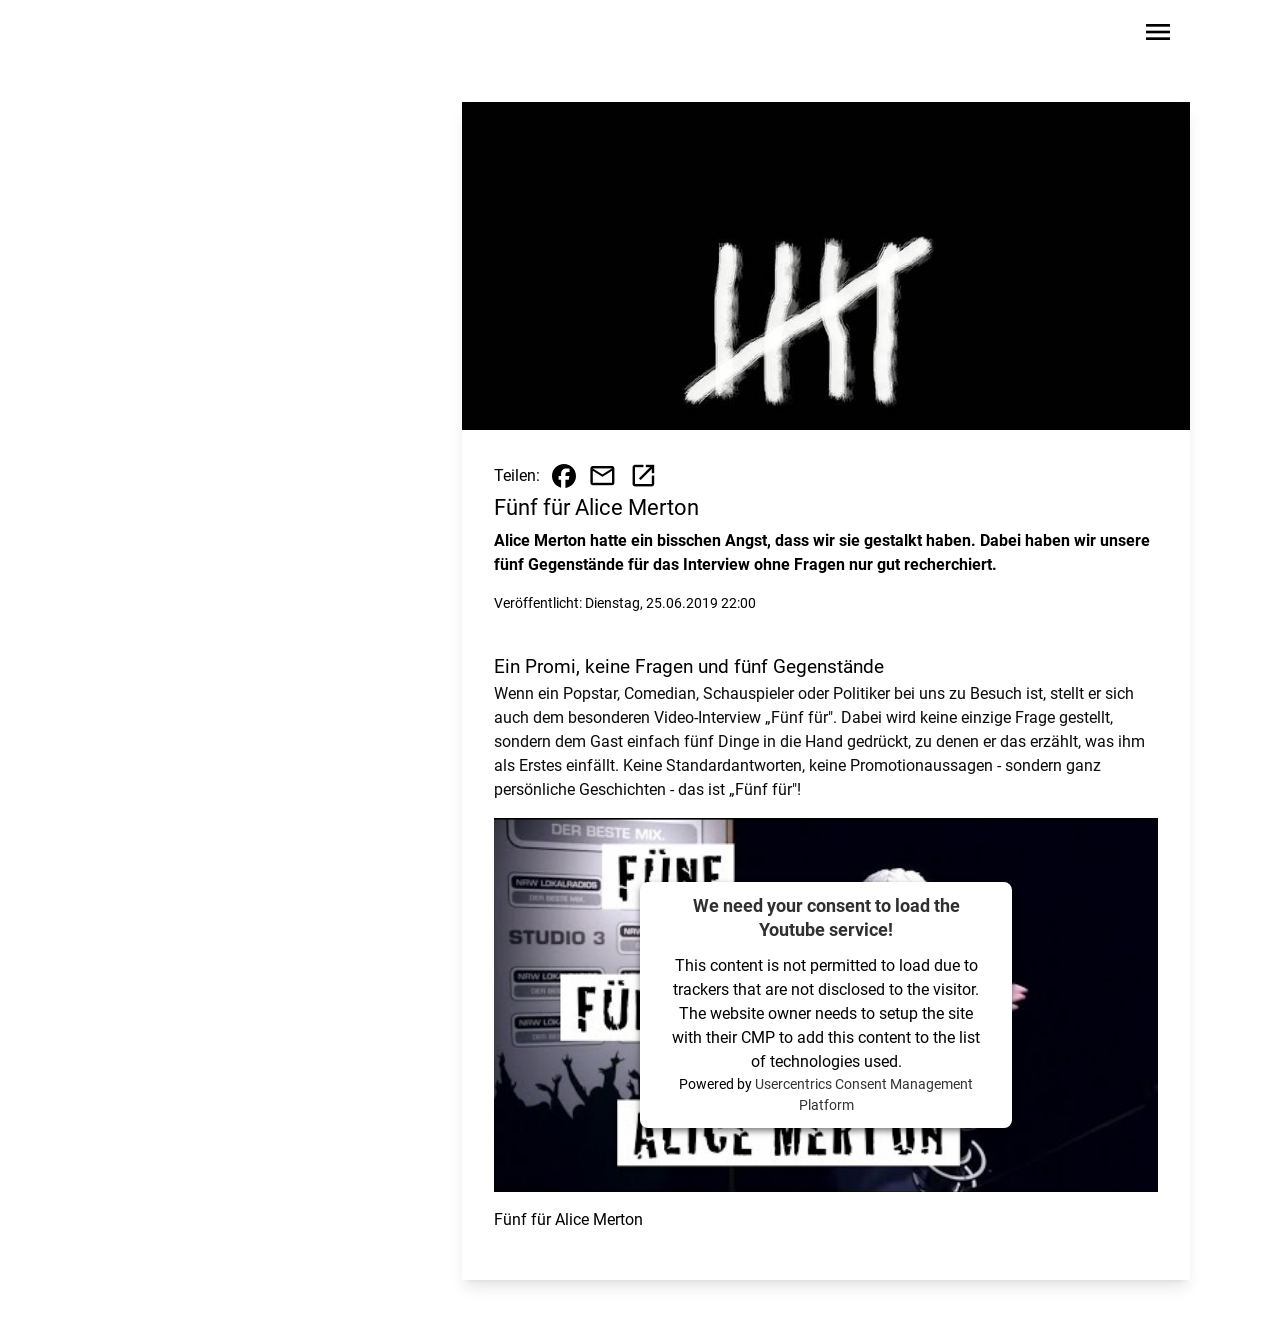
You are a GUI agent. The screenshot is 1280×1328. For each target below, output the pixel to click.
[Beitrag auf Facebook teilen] (564, 476)
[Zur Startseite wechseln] (154, 36)
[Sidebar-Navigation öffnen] (1158, 35)
